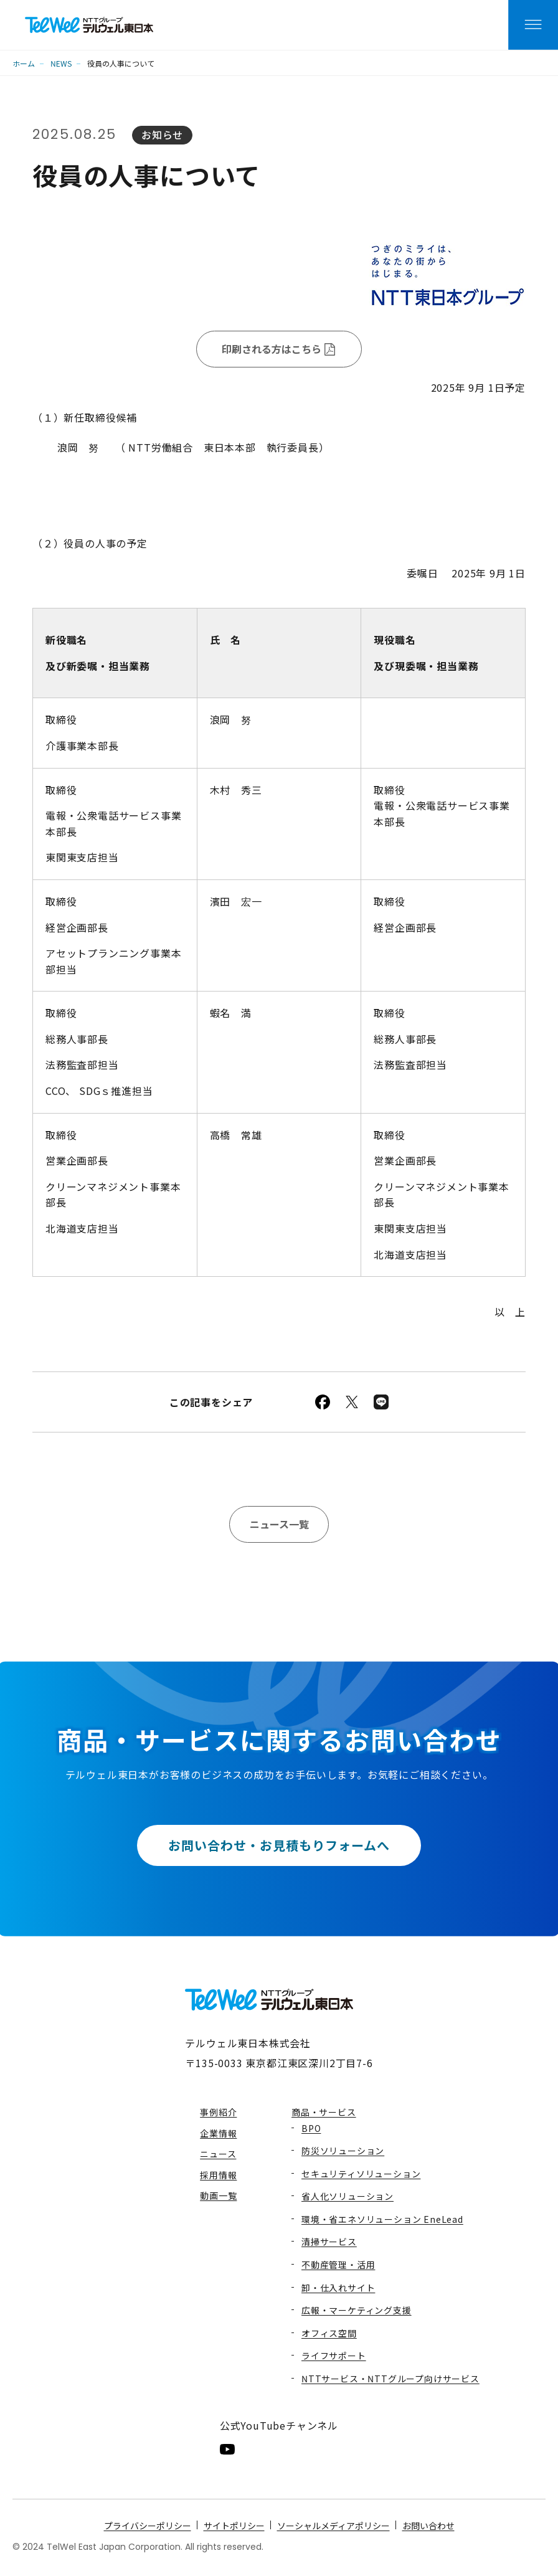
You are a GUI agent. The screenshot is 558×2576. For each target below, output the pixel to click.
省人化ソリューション (347, 2196)
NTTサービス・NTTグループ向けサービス (390, 2378)
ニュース (218, 2153)
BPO (311, 2128)
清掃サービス (329, 2241)
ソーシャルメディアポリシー (333, 2525)
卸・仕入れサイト (338, 2287)
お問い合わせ (428, 2525)
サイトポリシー (234, 2525)
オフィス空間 (329, 2333)
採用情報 (218, 2175)
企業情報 (218, 2133)
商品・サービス (323, 2112)
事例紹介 (218, 2112)
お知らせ (162, 134)
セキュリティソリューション (360, 2173)
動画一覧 (218, 2195)
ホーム (23, 63)
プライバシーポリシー (147, 2525)
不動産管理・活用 (338, 2264)
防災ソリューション (342, 2150)
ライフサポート (333, 2355)
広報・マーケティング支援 (356, 2310)
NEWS (61, 63)
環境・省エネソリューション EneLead (382, 2219)
